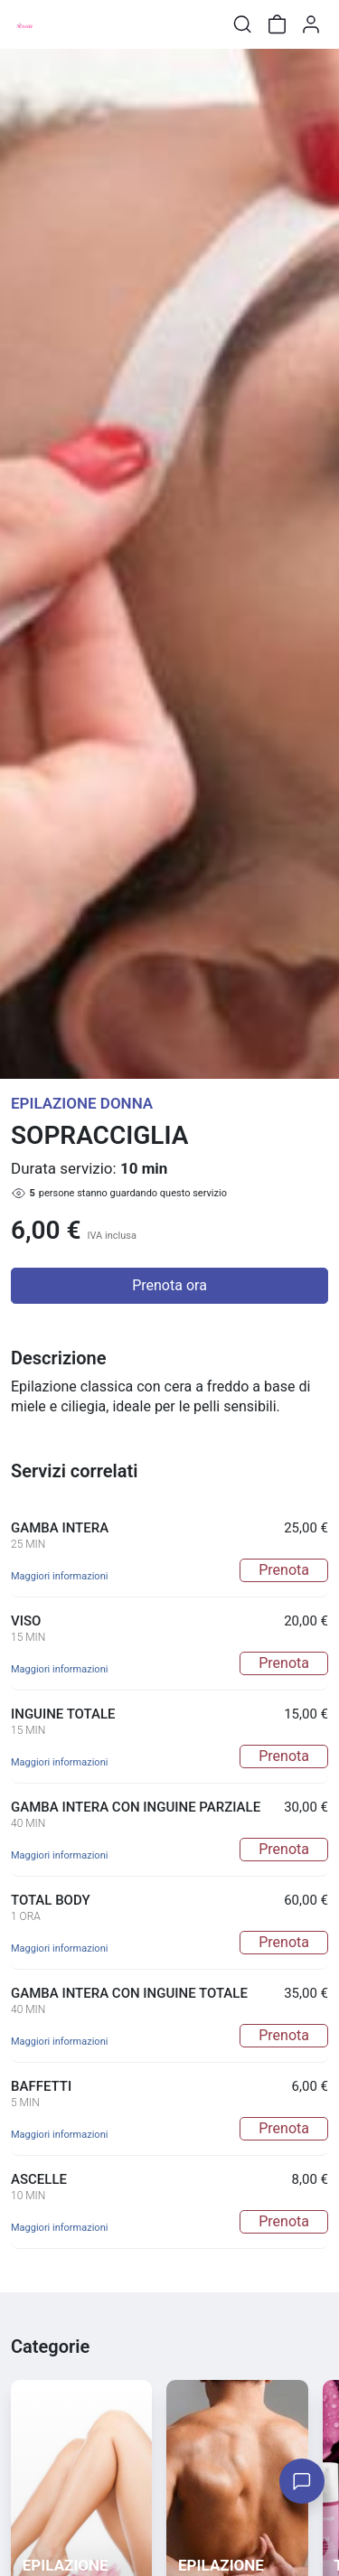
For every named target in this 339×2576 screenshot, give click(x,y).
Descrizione (58, 1358)
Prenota (284, 1569)
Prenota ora (169, 1285)
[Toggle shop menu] (60, 24)
